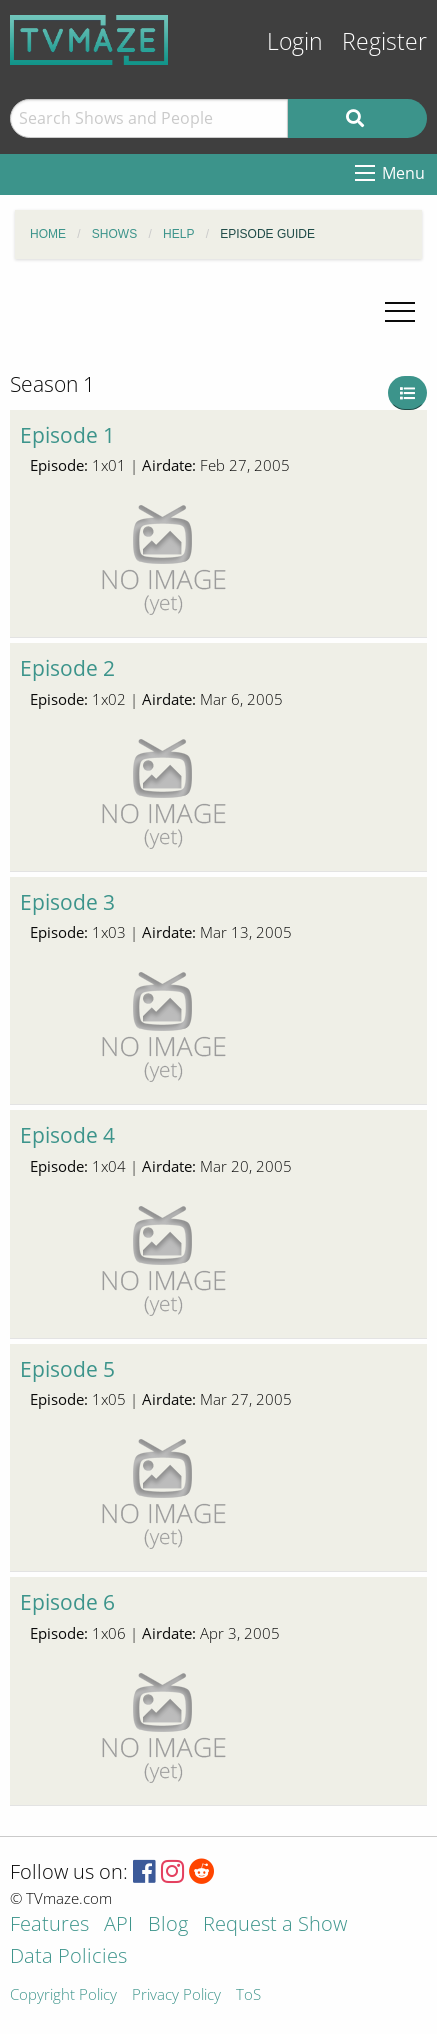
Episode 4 (67, 1135)
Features (49, 1925)
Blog (168, 1925)
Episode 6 (67, 1602)
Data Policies (68, 1957)
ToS (248, 1995)
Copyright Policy (63, 1995)
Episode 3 (67, 902)
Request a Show (275, 1925)
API (118, 1925)
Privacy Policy (176, 1995)
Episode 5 (67, 1369)
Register (384, 41)
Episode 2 (67, 668)
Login (295, 41)
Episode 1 (67, 435)
